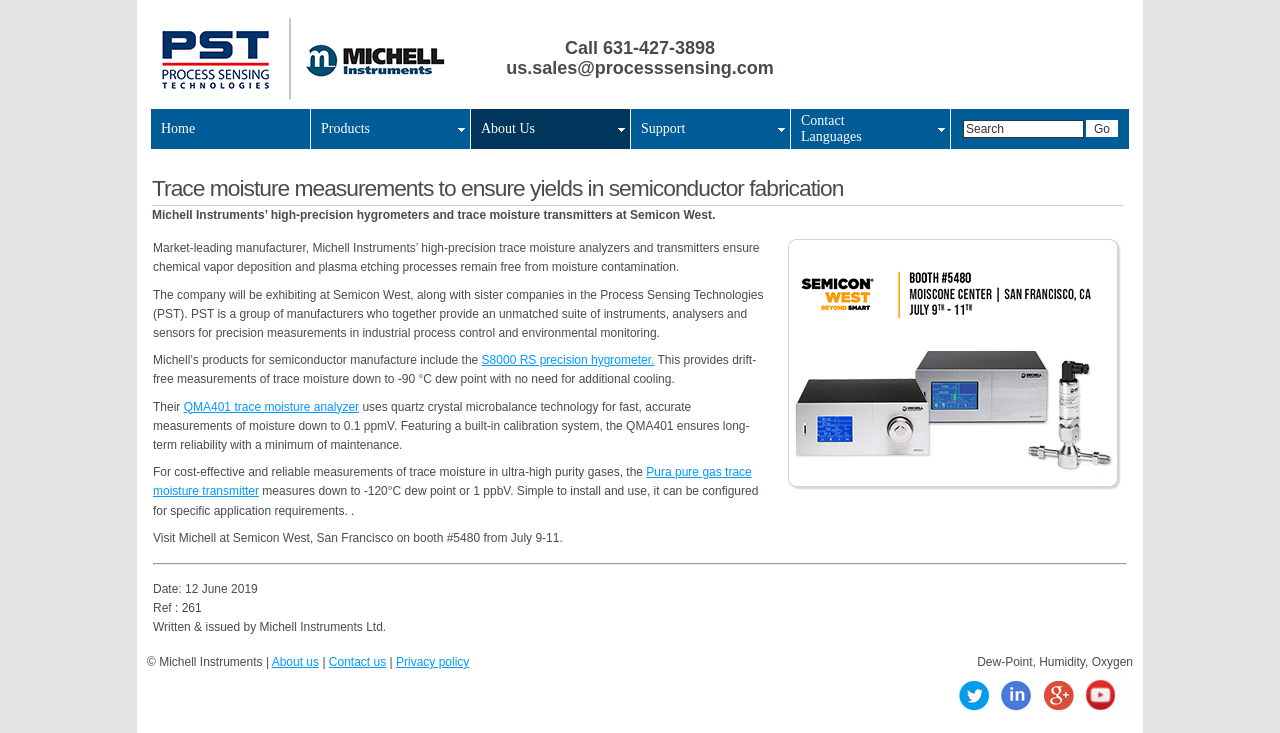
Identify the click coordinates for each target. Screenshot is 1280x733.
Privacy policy (432, 662)
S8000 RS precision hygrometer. (568, 360)
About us (295, 662)
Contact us (357, 662)
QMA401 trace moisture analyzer (271, 407)
